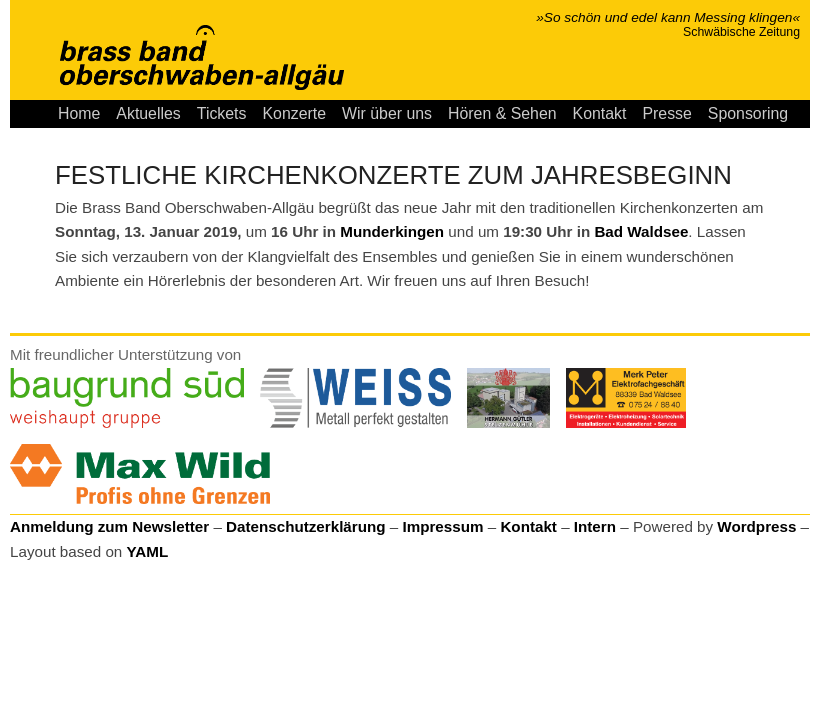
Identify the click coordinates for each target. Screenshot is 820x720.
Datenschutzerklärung (306, 526)
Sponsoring (748, 113)
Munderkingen (392, 231)
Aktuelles (148, 113)
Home (79, 113)
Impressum (442, 526)
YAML (148, 551)
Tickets (222, 113)
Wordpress (756, 526)
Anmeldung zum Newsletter (109, 526)
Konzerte (294, 113)
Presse (666, 113)
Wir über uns (387, 113)
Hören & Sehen (502, 113)
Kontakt (600, 113)
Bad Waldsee (641, 231)
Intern (595, 526)
